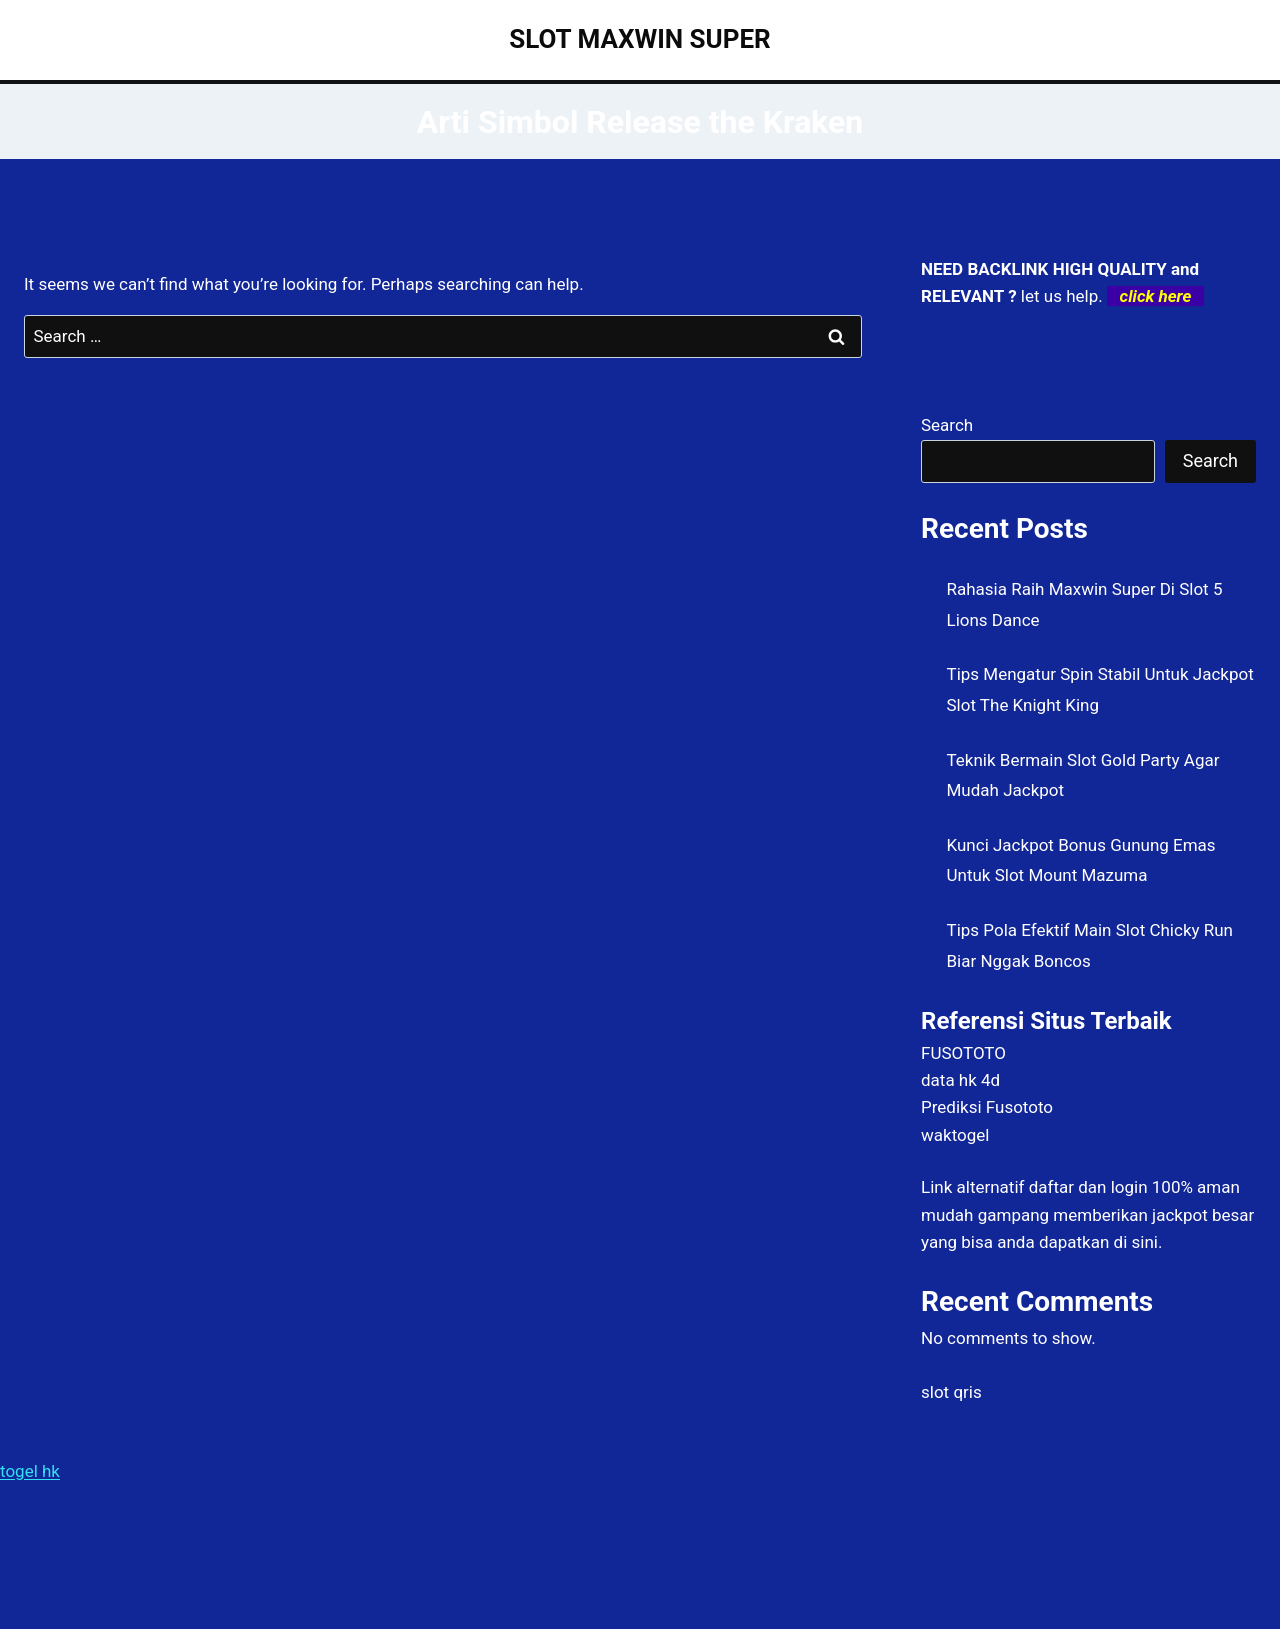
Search (947, 425)
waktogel (955, 1135)
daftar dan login (1088, 1187)
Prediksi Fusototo (987, 1107)
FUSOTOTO (963, 1053)
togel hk (30, 1471)
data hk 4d (960, 1080)
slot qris (951, 1392)
